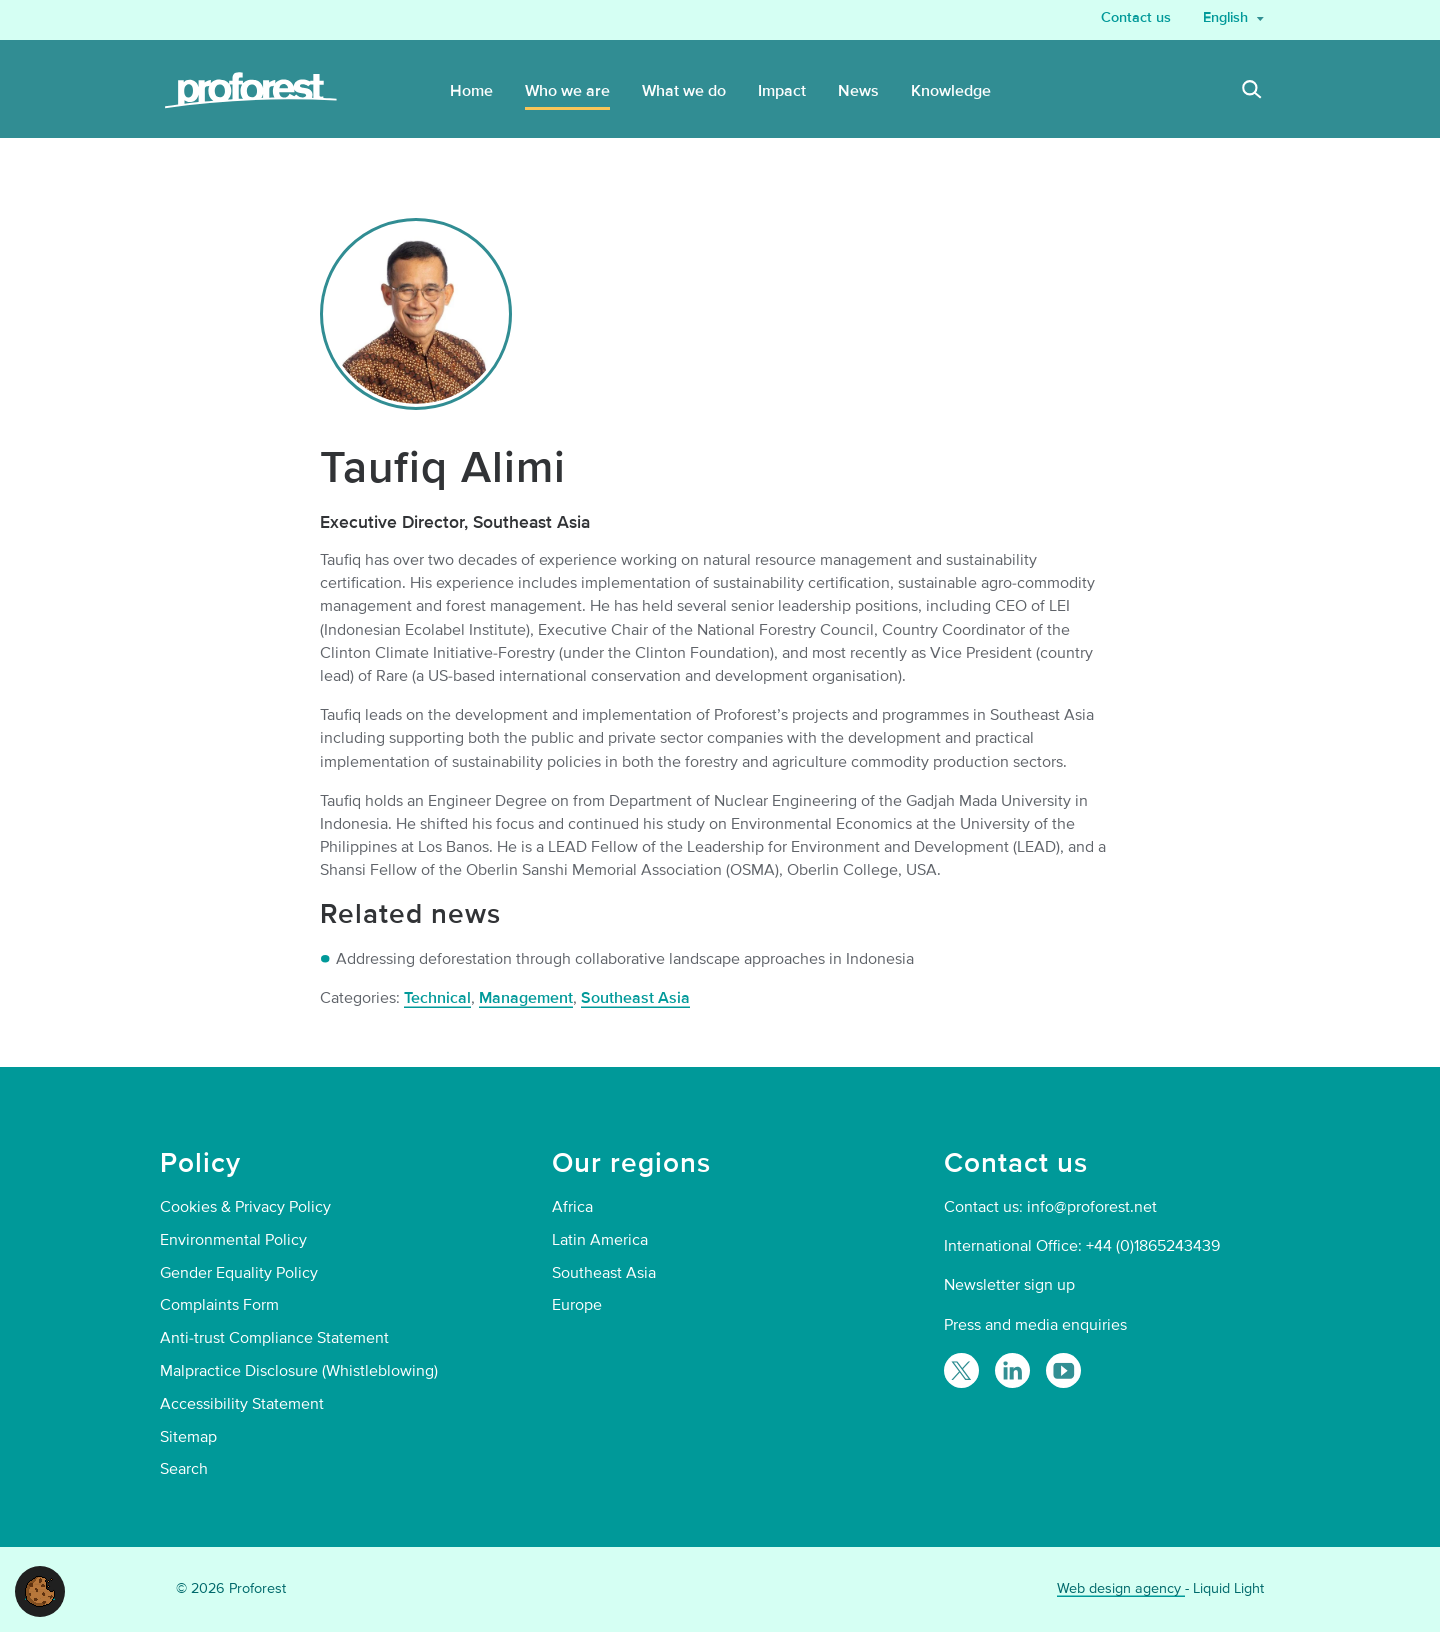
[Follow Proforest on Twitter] (961, 1370)
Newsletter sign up (1009, 1285)
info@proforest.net (1092, 1207)
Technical (437, 998)
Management (526, 998)
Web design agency (1121, 1588)
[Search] (1252, 92)
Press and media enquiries (1035, 1325)
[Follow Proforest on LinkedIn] (1012, 1370)
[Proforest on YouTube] (1063, 1370)
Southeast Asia (635, 998)
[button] (40, 1590)
